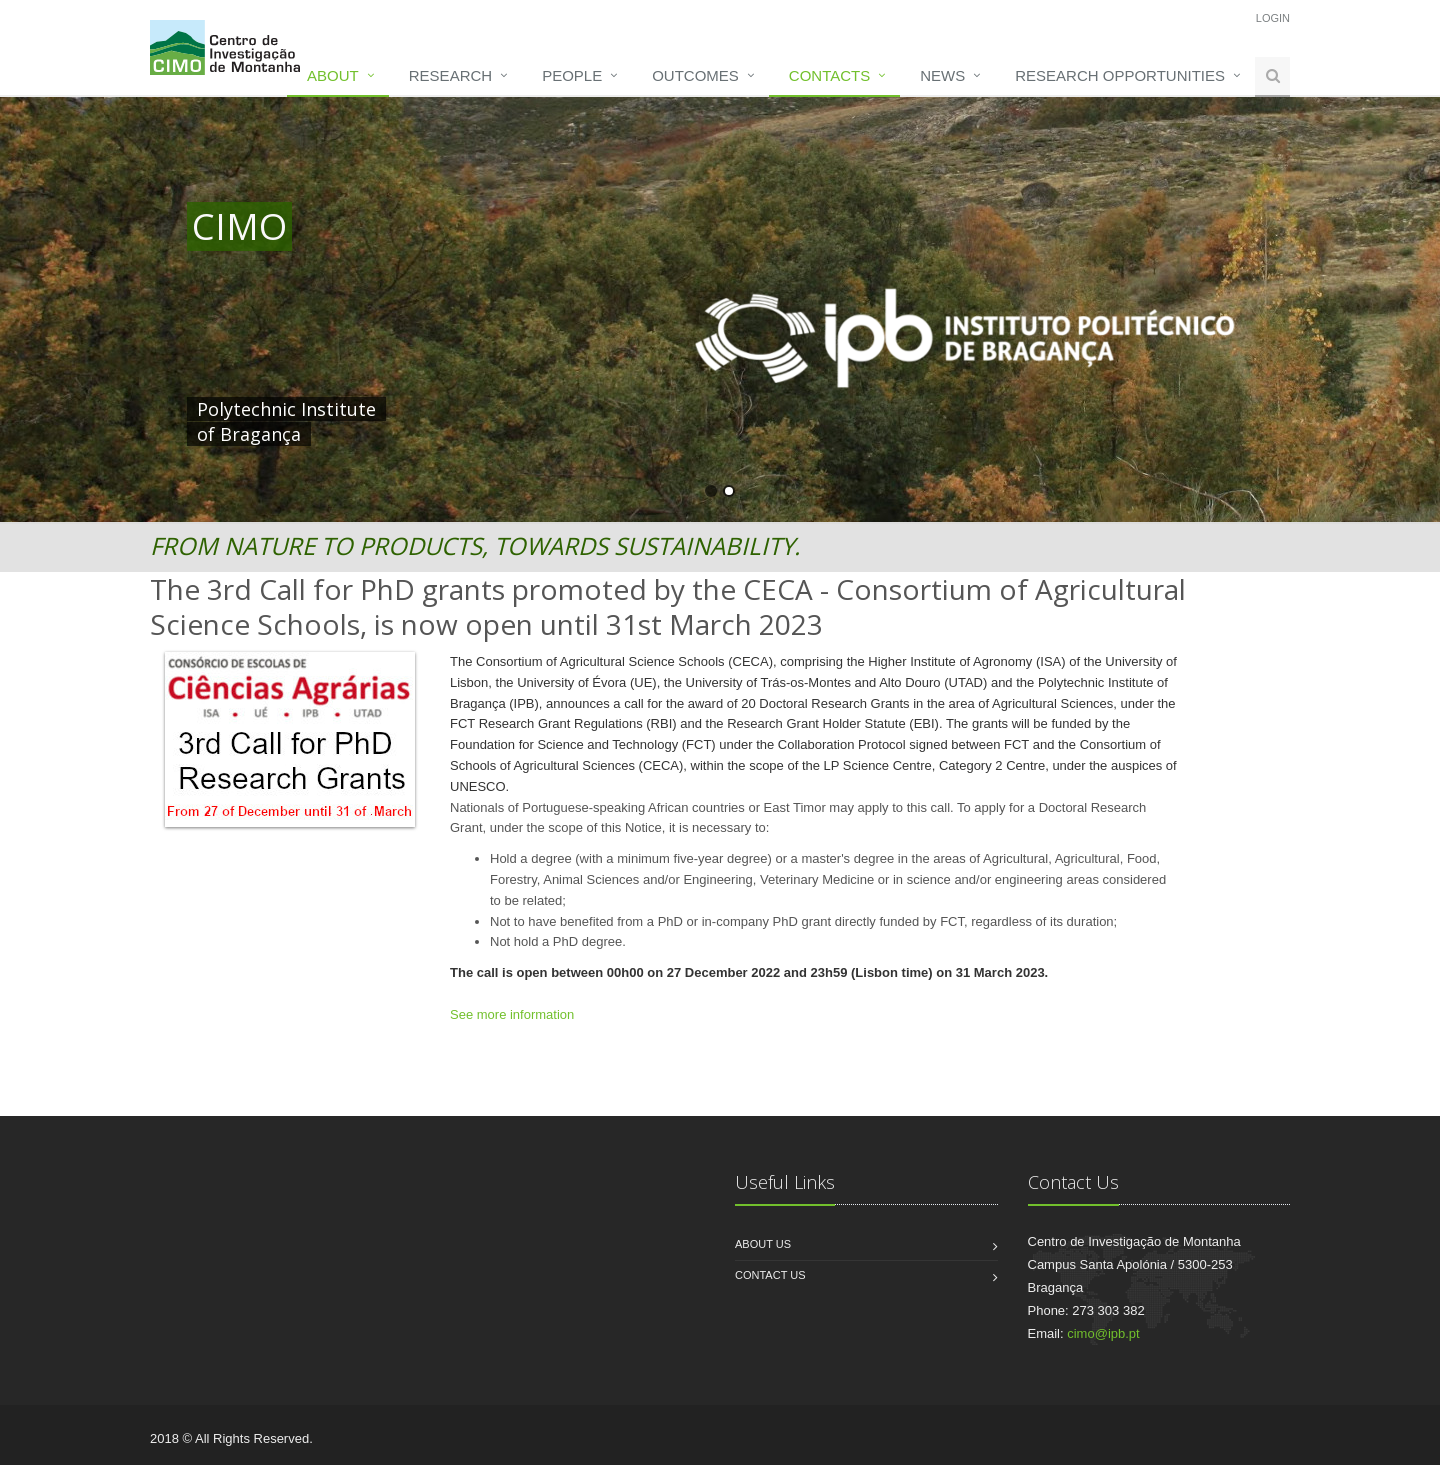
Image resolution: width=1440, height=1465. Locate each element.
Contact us (770, 1275)
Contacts (829, 75)
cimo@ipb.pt (1103, 1333)
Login (1273, 18)
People (572, 75)
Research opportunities (1120, 75)
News (942, 75)
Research (450, 75)
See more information (512, 1014)
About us (763, 1244)
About (333, 75)
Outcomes (695, 75)
